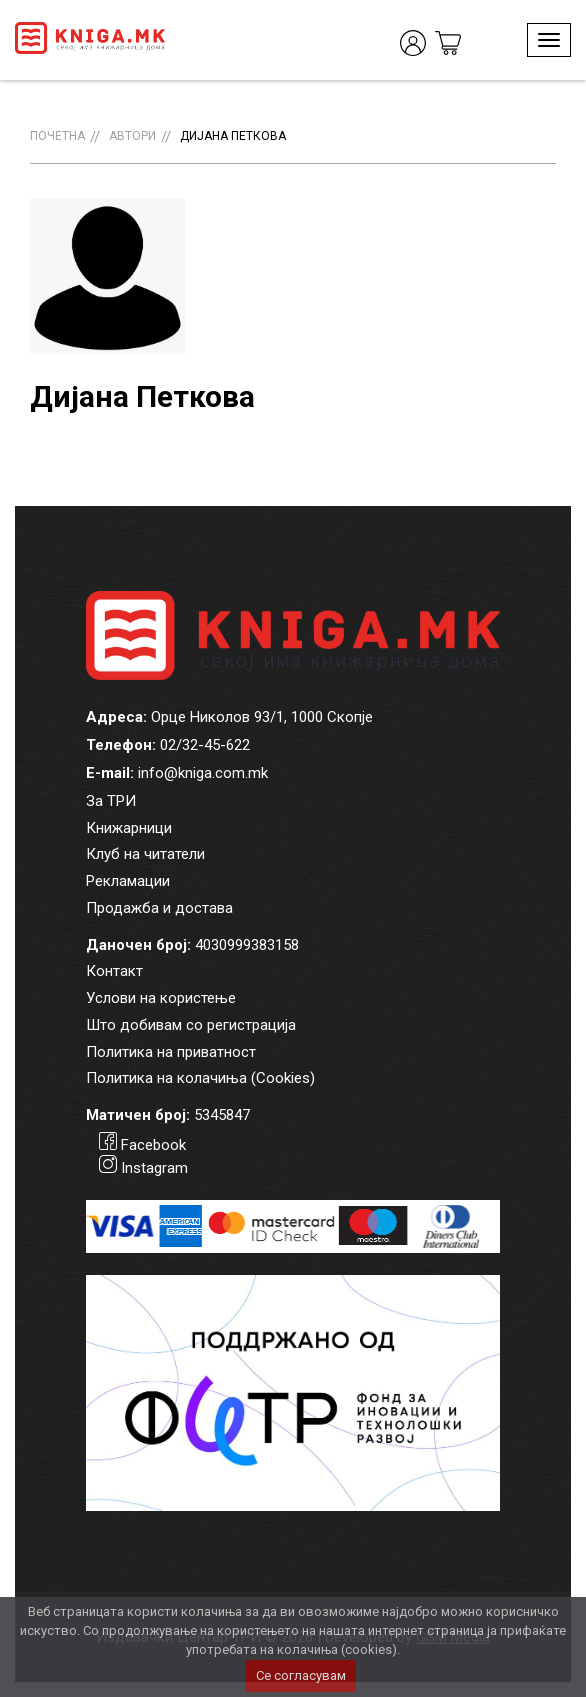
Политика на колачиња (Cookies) (200, 1078)
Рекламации (128, 881)
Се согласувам (301, 1675)
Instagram (154, 1168)
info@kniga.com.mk (203, 773)
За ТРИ (111, 801)
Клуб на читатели (145, 854)
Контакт (114, 971)
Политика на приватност (171, 1052)
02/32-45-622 (205, 745)
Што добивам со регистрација (191, 1025)
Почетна (57, 136)
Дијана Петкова (233, 136)
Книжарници (129, 828)
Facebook (153, 1145)
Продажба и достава (159, 908)
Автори (132, 136)
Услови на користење (161, 998)
